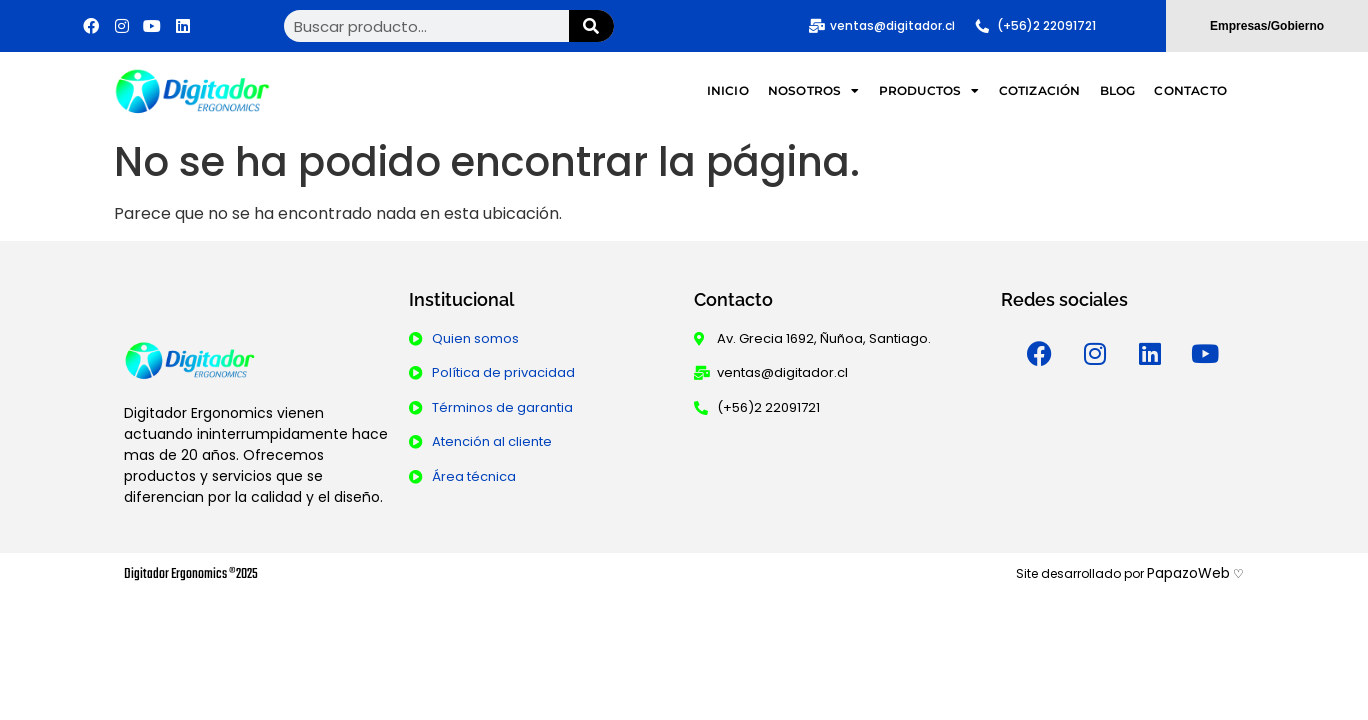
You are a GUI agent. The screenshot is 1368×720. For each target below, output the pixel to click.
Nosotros (814, 91)
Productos (929, 91)
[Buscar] (591, 26)
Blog (1118, 90)
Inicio (728, 90)
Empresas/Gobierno (1267, 26)
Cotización (1040, 90)
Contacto (1190, 90)
